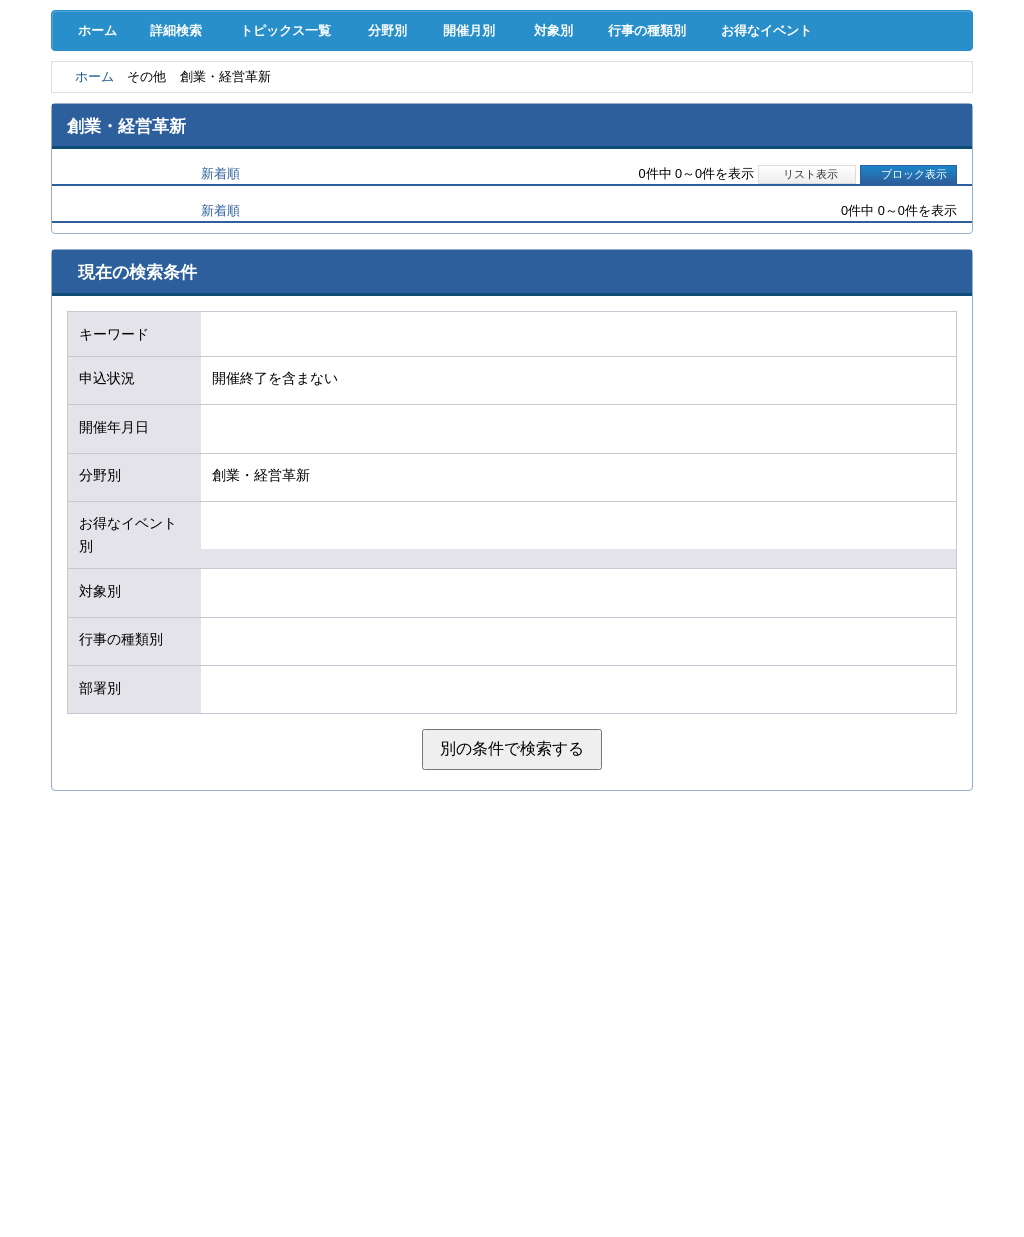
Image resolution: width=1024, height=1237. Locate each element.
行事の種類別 (695, 201)
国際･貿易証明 (906, 109)
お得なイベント (828, 201)
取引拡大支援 (249, 109)
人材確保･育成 (511, 109)
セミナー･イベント (248, 150)
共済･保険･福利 (380, 109)
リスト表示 (806, 344)
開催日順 (123, 344)
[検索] (607, 81)
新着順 (220, 344)
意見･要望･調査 (117, 150)
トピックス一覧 (294, 201)
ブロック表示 (908, 344)
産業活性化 (643, 109)
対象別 (589, 201)
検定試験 (512, 150)
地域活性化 (774, 109)
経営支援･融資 (117, 109)
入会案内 (905, 68)
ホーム (93, 201)
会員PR (644, 150)
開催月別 (494, 201)
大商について (906, 150)
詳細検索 (180, 201)
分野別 (401, 201)
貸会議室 (380, 150)
